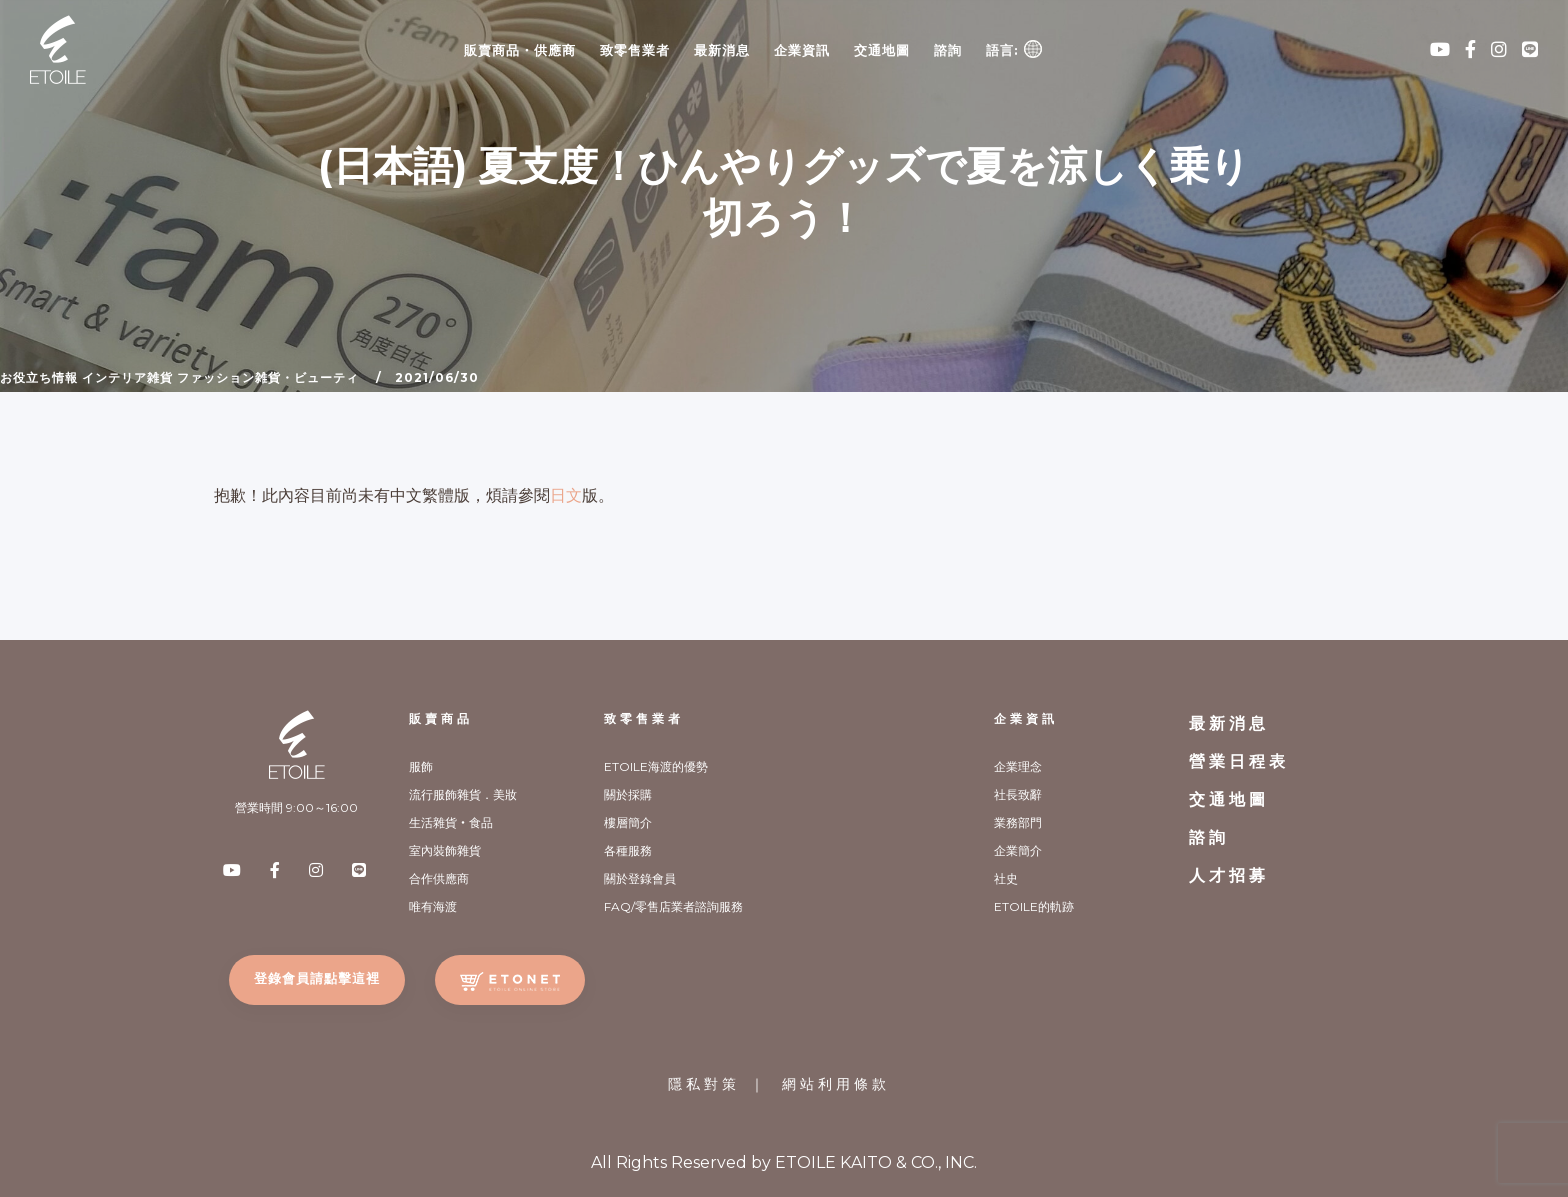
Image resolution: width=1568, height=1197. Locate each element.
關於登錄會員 (640, 878)
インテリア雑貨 (127, 377)
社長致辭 (1018, 794)
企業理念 (1018, 766)
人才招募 (1229, 875)
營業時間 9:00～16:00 (296, 807)
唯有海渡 (433, 906)
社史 (1006, 878)
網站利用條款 (836, 1084)
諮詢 (948, 50)
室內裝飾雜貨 (445, 850)
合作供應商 (439, 878)
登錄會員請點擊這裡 (317, 978)
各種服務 (628, 850)
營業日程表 (1239, 761)
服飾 (421, 766)
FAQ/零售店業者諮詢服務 (673, 906)
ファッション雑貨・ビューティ (268, 377)
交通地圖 (882, 50)
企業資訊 (802, 50)
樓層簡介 (628, 822)
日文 (566, 495)
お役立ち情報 (39, 377)
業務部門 (1018, 822)
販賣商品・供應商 (520, 50)
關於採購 (628, 794)
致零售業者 (635, 50)
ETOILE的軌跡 (1034, 906)
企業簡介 (1018, 850)
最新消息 (722, 50)
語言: (1014, 49)
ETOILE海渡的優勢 (656, 766)
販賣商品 (441, 718)
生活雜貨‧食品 (451, 822)
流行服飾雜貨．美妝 (463, 794)
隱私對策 (704, 1084)
